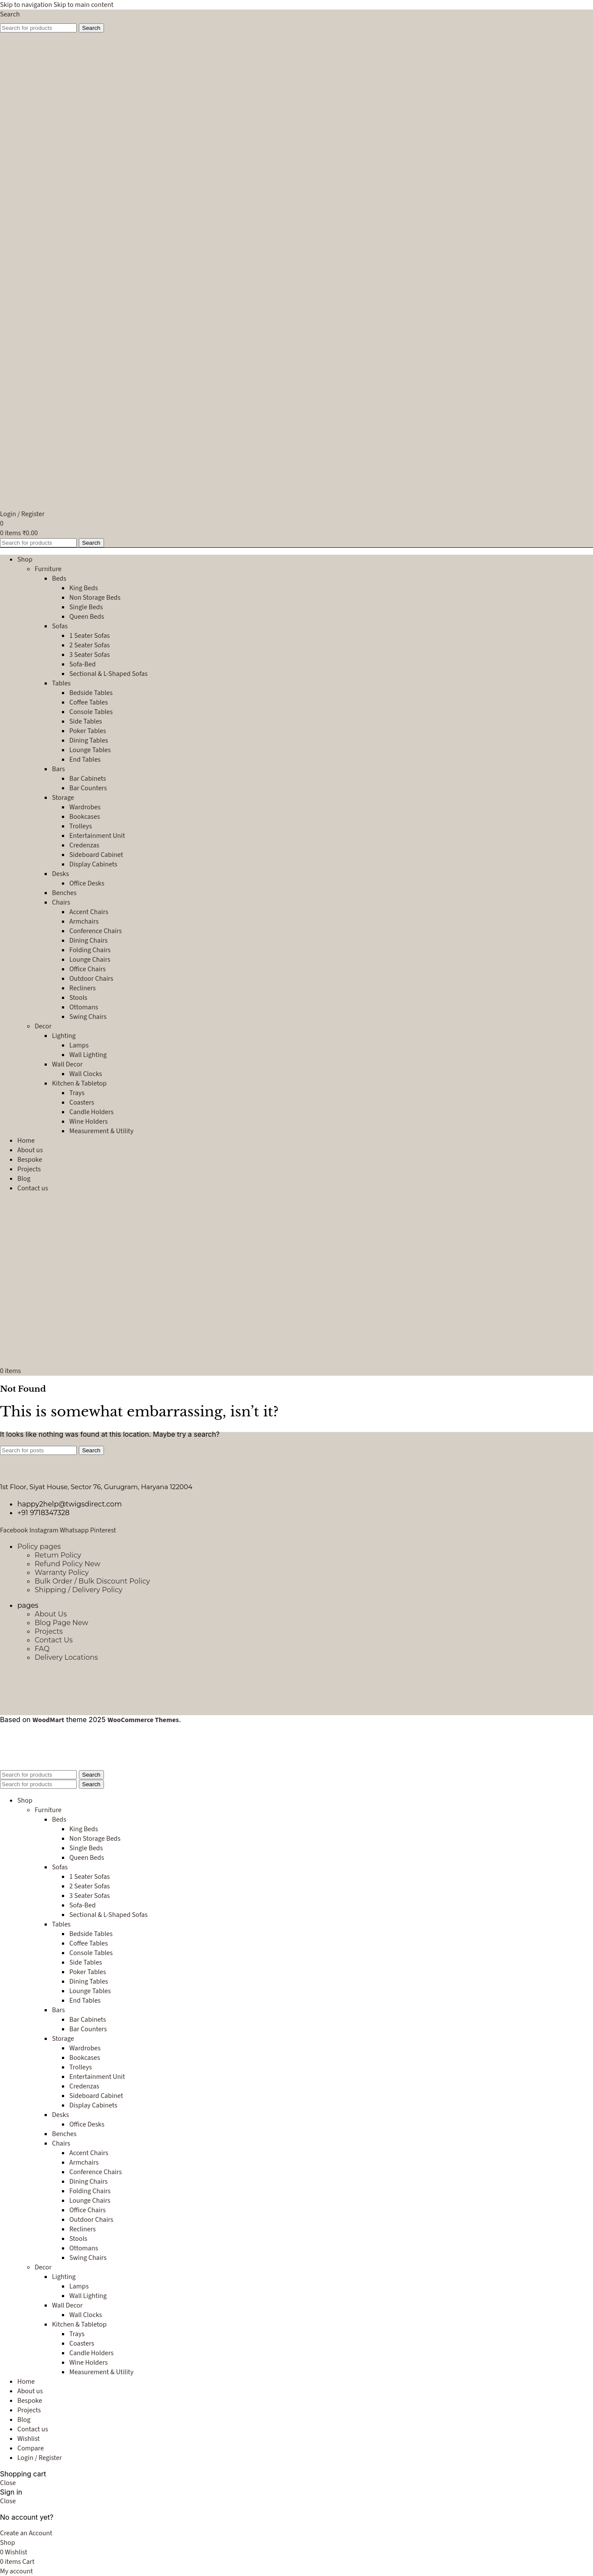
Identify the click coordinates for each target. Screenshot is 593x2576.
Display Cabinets (93, 864)
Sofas (60, 626)
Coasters (81, 1102)
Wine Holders (88, 1121)
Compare (30, 2448)
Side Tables (85, 721)
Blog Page (61, 1623)
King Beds (83, 588)
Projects (49, 1631)
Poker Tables (87, 731)
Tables (61, 683)
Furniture (48, 569)
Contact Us (54, 1640)
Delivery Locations (66, 1657)
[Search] (10, 14)
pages (28, 1605)
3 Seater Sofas (89, 654)
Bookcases (84, 816)
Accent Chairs (88, 912)
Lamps (79, 1045)
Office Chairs (87, 969)
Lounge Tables (90, 750)
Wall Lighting (88, 1055)
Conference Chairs (95, 931)
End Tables (84, 759)
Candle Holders (91, 1112)
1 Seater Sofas (89, 635)
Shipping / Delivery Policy (79, 1590)
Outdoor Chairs (91, 978)
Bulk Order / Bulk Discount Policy (92, 1581)
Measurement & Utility (101, 1131)
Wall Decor (67, 1064)
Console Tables (91, 712)
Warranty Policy (62, 1572)
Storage (63, 797)
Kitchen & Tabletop (79, 1083)
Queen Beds (86, 616)
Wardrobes (84, 807)
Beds (59, 578)
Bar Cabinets (87, 778)
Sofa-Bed (82, 664)
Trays (76, 1093)
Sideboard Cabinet (96, 855)
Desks (60, 874)
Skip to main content (83, 5)
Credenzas (84, 845)
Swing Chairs (88, 1016)
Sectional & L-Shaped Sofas (108, 674)
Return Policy (58, 1555)
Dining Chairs (88, 940)
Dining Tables (88, 740)
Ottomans (83, 1007)
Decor (43, 1026)
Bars (58, 769)
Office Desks (86, 883)
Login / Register (39, 2458)
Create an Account (26, 2533)
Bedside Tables (91, 693)
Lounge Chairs (89, 959)
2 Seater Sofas (89, 645)
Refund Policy (67, 1564)
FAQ (42, 1649)
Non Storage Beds (94, 597)
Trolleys (80, 826)
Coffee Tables (88, 702)
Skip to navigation (26, 5)
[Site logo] (67, 194)
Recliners (82, 988)
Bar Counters (88, 788)
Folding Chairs (89, 950)
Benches (64, 893)
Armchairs (84, 921)
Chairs (61, 902)
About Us (51, 1614)
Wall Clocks (85, 1074)
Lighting (64, 1036)
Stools (78, 997)
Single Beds (86, 607)
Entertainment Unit (97, 835)
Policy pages (39, 1546)
